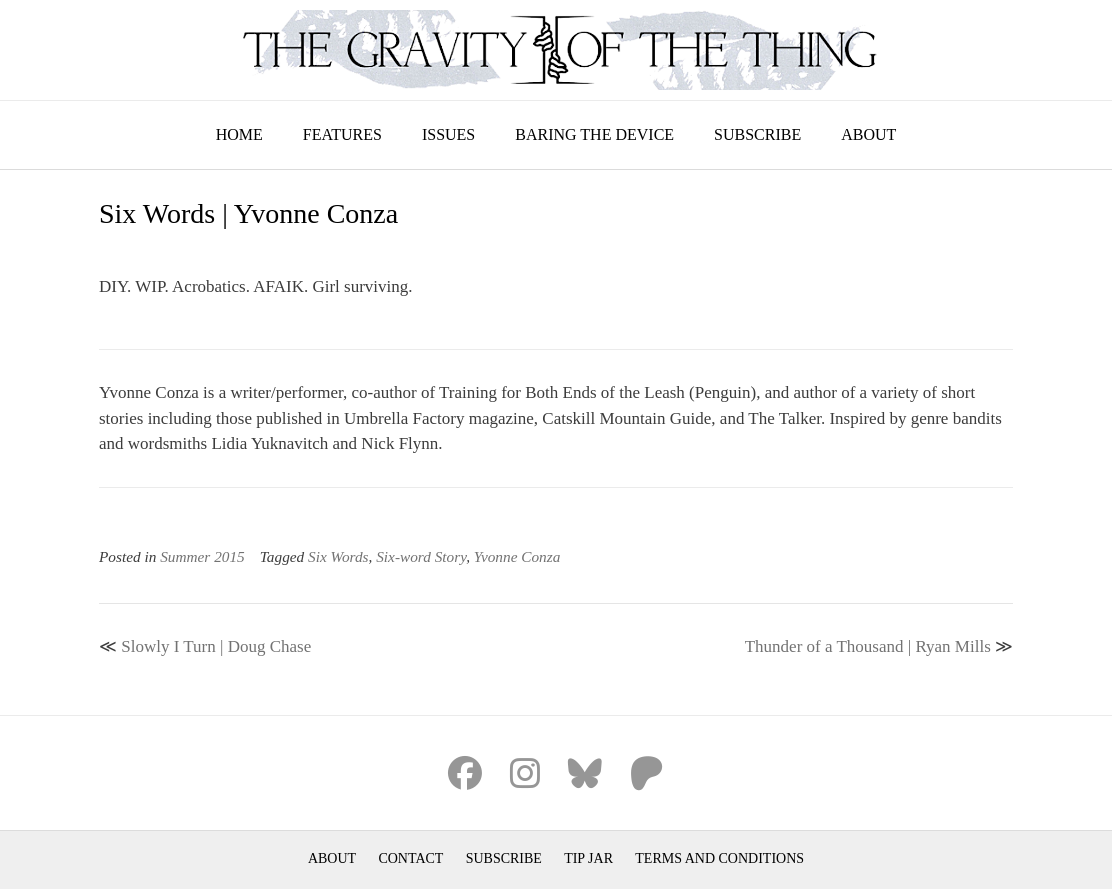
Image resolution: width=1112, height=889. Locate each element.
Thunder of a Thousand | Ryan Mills (868, 646)
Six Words (338, 556)
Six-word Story (421, 556)
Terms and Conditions (719, 858)
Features (342, 134)
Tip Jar (588, 858)
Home (239, 134)
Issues (448, 134)
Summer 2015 (202, 556)
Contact (410, 858)
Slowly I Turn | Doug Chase (216, 646)
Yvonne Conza (517, 556)
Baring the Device (594, 134)
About (868, 134)
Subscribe (757, 134)
